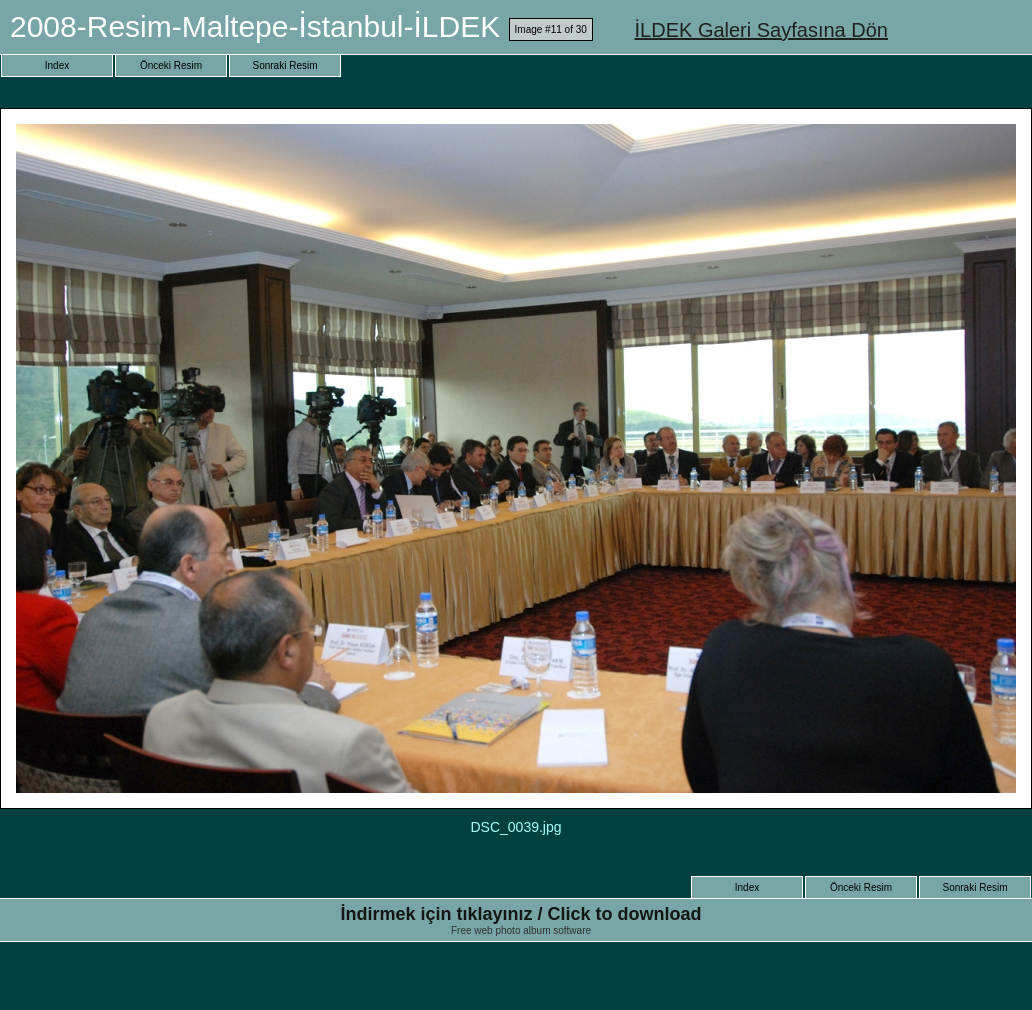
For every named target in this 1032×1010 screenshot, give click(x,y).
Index (57, 65)
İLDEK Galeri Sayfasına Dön (761, 30)
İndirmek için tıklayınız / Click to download (520, 914)
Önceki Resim (171, 65)
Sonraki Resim (284, 65)
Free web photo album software (521, 930)
